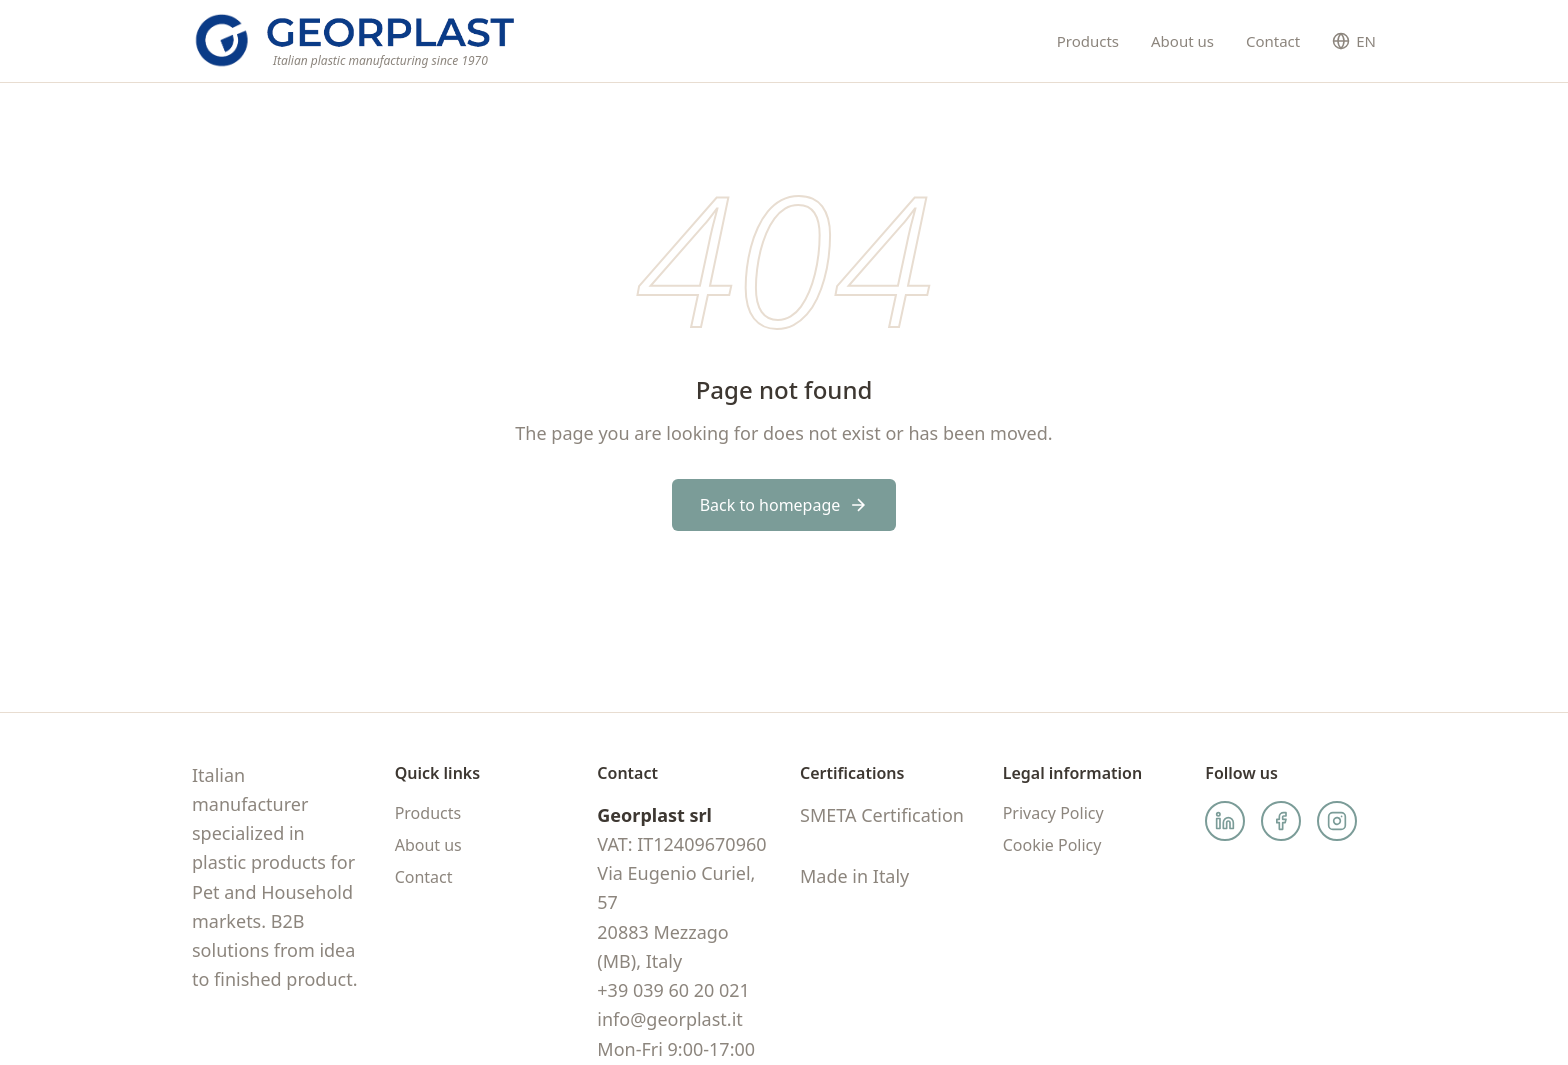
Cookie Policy (1052, 845)
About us (1182, 41)
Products (1088, 41)
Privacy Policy (1053, 813)
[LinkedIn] (1225, 821)
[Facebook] (1281, 821)
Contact (1273, 41)
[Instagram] (1337, 821)
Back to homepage (784, 505)
